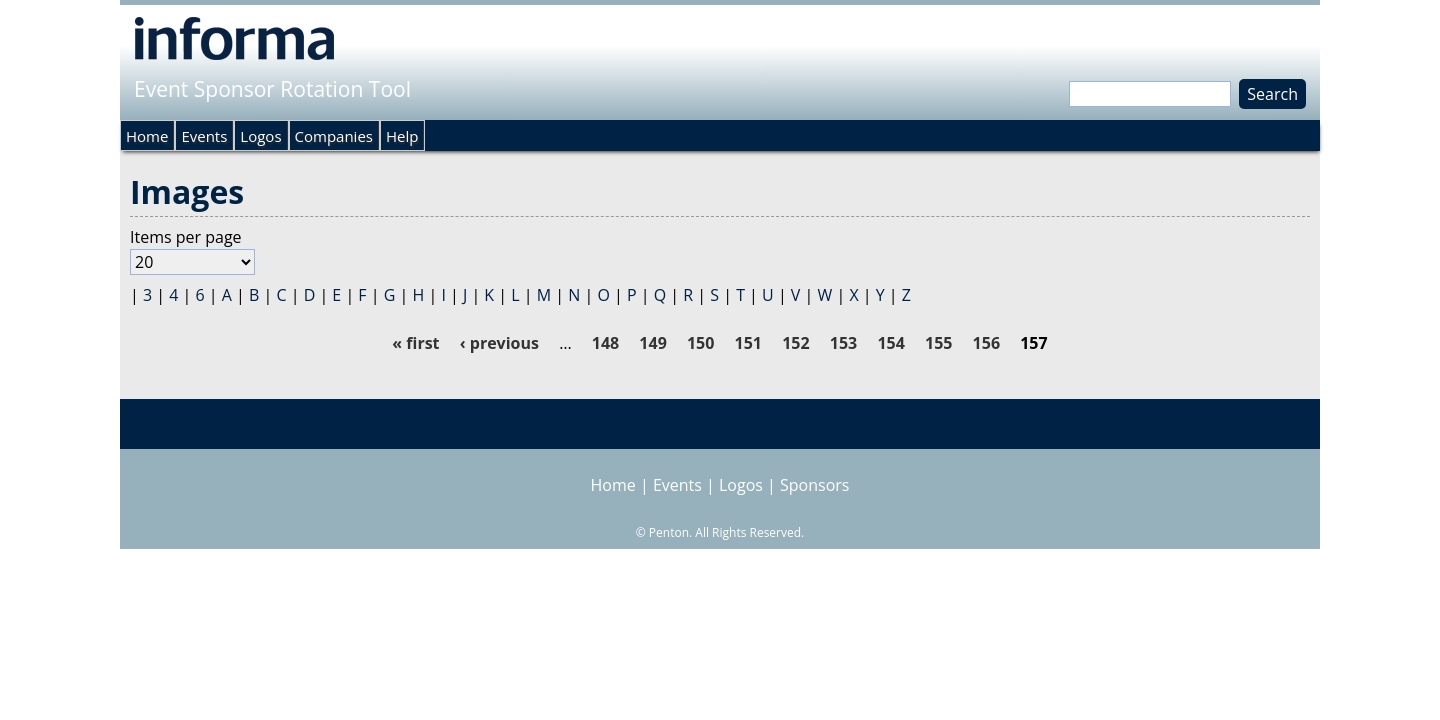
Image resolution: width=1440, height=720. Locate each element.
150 (700, 343)
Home (147, 136)
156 (986, 343)
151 (748, 343)
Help (402, 136)
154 (890, 343)
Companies (334, 136)
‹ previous (499, 343)
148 (605, 343)
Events (204, 136)
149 (652, 343)
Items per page (186, 237)
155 (938, 343)
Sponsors (814, 485)
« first (415, 343)
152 (795, 343)
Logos (260, 136)
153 (843, 343)
